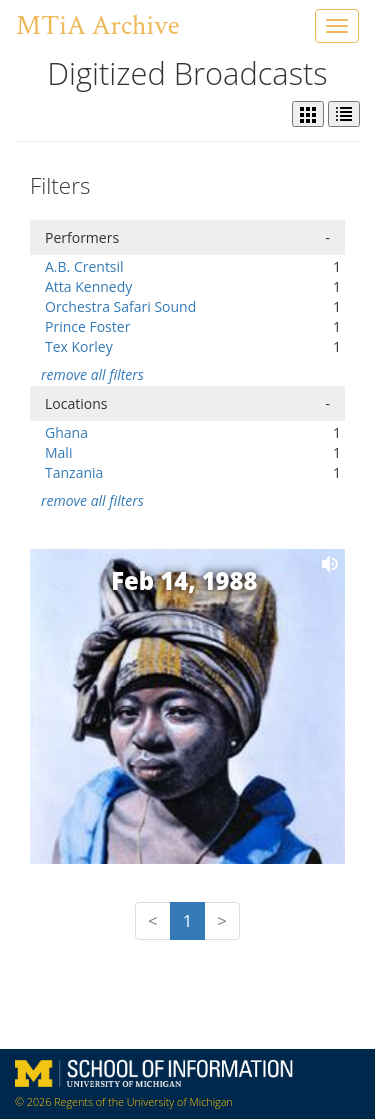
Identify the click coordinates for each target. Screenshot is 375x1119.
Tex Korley (79, 346)
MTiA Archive (97, 25)
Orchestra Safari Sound (120, 306)
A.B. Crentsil (84, 266)
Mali (58, 452)
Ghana (66, 432)
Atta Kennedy (88, 286)
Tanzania (74, 472)
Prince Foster (87, 326)
